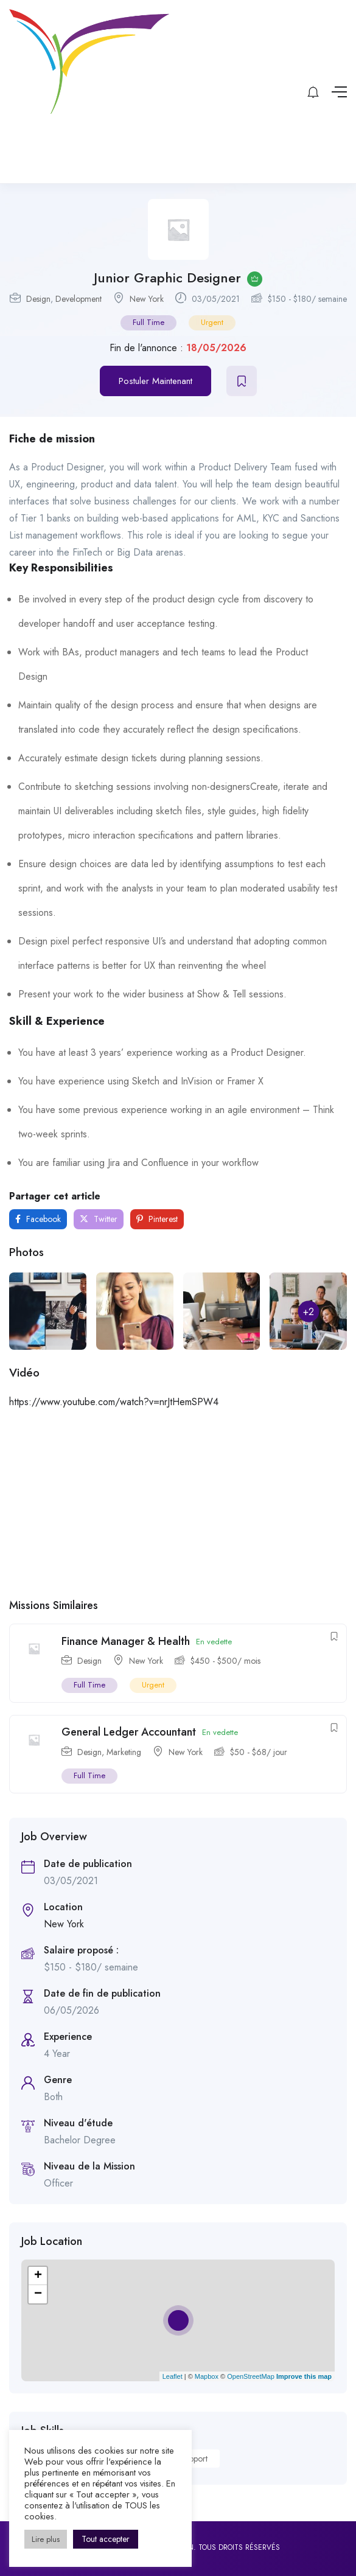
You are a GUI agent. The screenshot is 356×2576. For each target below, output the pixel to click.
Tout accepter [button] (106, 2539)
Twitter (98, 1219)
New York (147, 299)
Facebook (38, 1219)
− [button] (38, 2294)
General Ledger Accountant (128, 1732)
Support (194, 2458)
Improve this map (304, 2376)
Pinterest (157, 1219)
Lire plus (46, 2539)
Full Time (148, 322)
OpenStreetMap (250, 2376)
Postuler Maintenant (155, 381)
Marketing (123, 1752)
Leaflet (172, 2376)
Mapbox (206, 2376)
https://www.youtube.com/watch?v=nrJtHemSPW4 (113, 1402)
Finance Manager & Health (125, 1641)
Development (78, 299)
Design (38, 299)
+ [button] (38, 2276)
